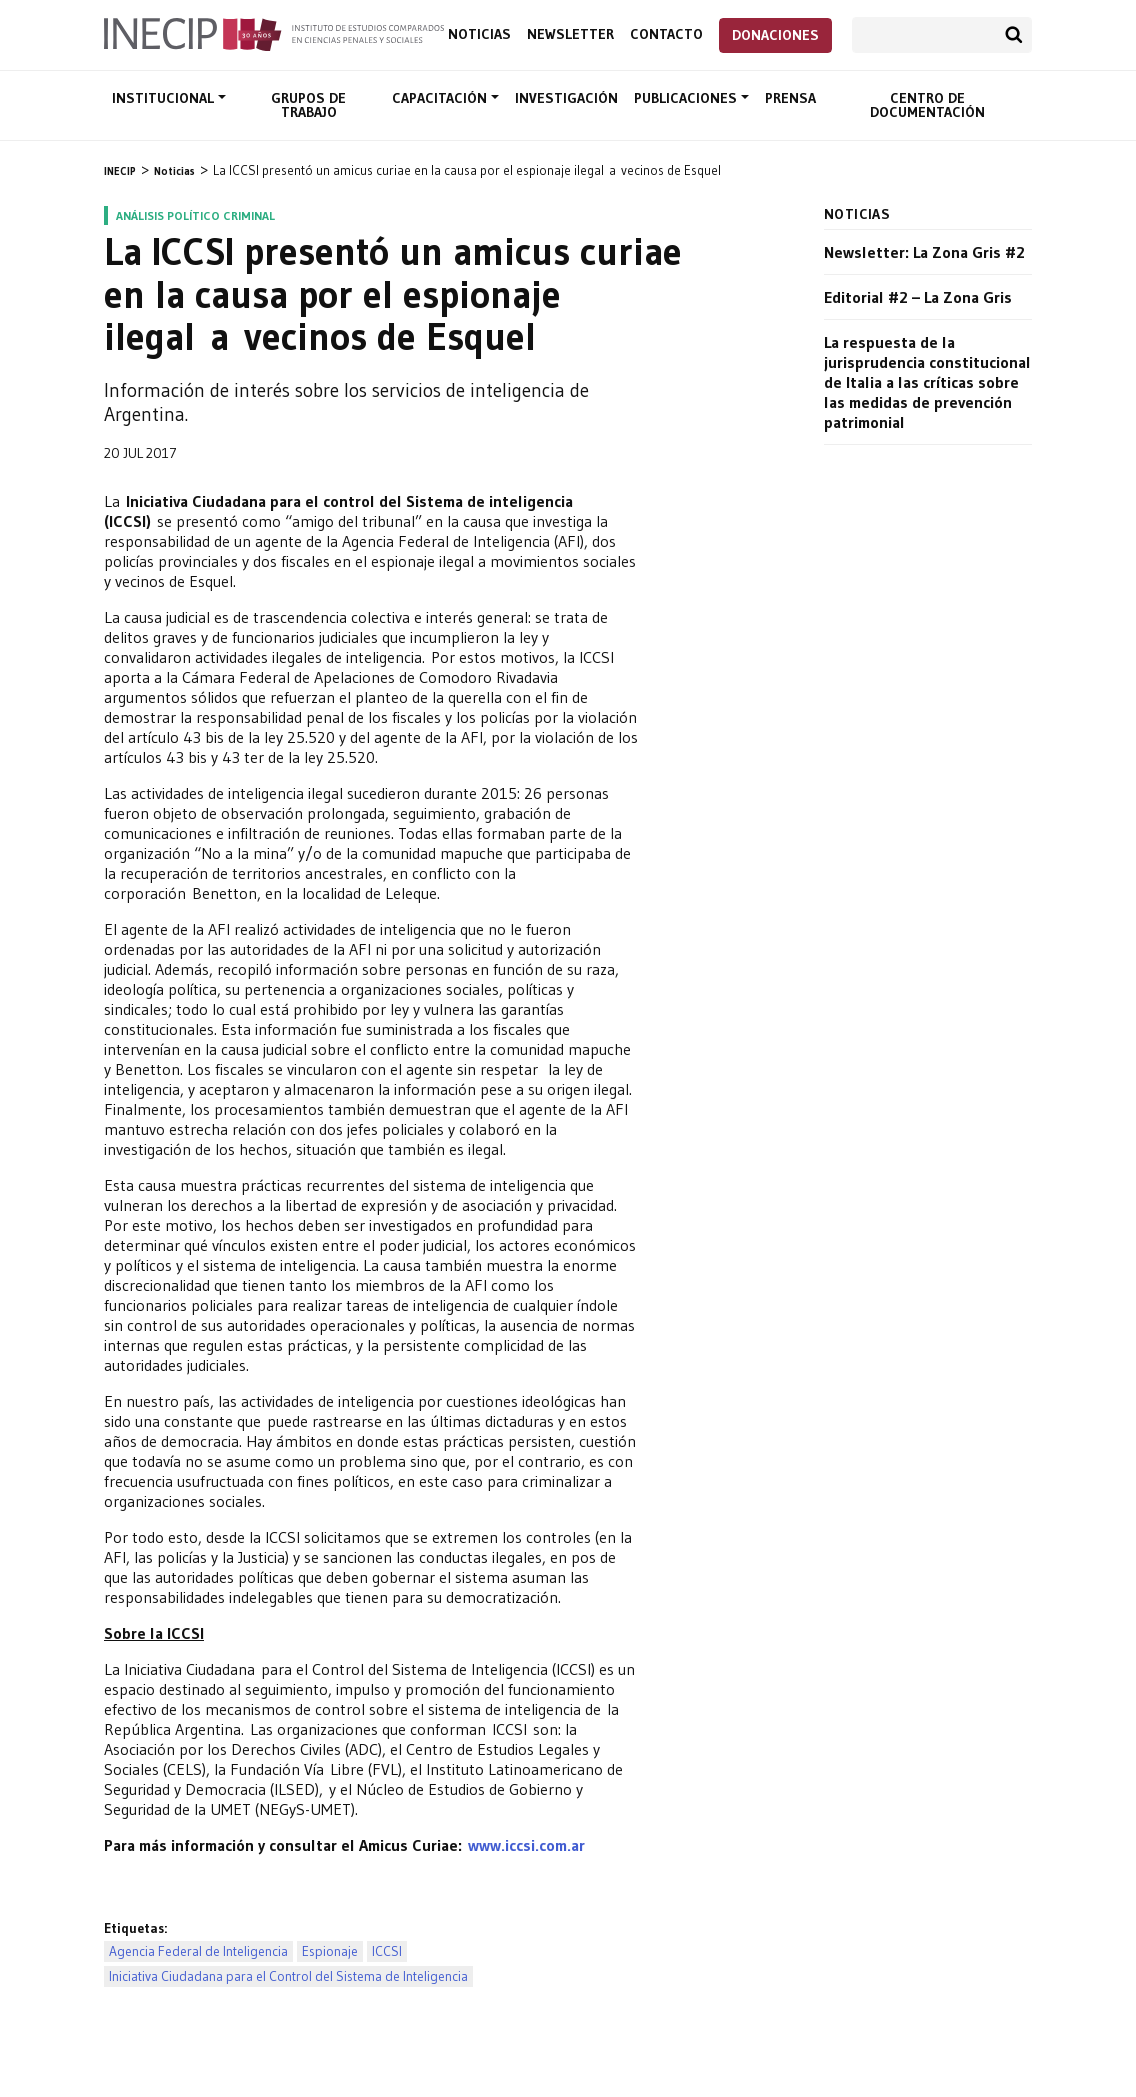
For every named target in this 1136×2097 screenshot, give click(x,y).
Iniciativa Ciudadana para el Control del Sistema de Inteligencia (288, 1976)
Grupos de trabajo (308, 105)
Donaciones (775, 35)
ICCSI (387, 1951)
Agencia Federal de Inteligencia (198, 1951)
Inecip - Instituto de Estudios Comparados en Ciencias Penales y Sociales (274, 33)
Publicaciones (687, 98)
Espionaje (330, 1951)
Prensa (790, 98)
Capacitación (441, 98)
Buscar (1014, 35)
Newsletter (570, 34)
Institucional (165, 98)
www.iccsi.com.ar (526, 1845)
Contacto (666, 34)
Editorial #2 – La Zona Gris (918, 297)
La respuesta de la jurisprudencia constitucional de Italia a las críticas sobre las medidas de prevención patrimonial (927, 382)
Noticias (479, 34)
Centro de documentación (927, 105)
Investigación (566, 98)
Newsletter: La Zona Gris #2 (924, 252)
